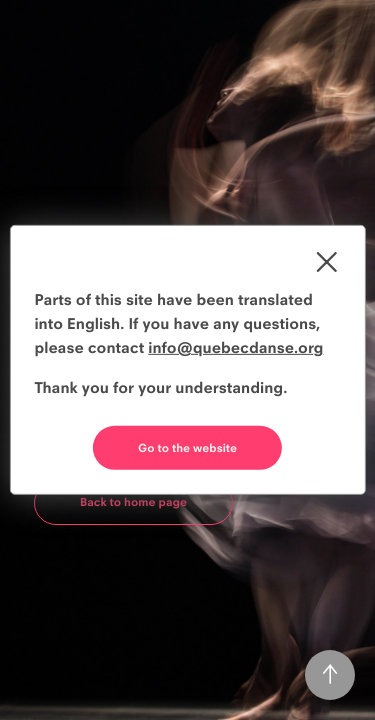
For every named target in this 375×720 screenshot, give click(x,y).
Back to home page (133, 502)
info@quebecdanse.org (235, 347)
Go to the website (187, 448)
